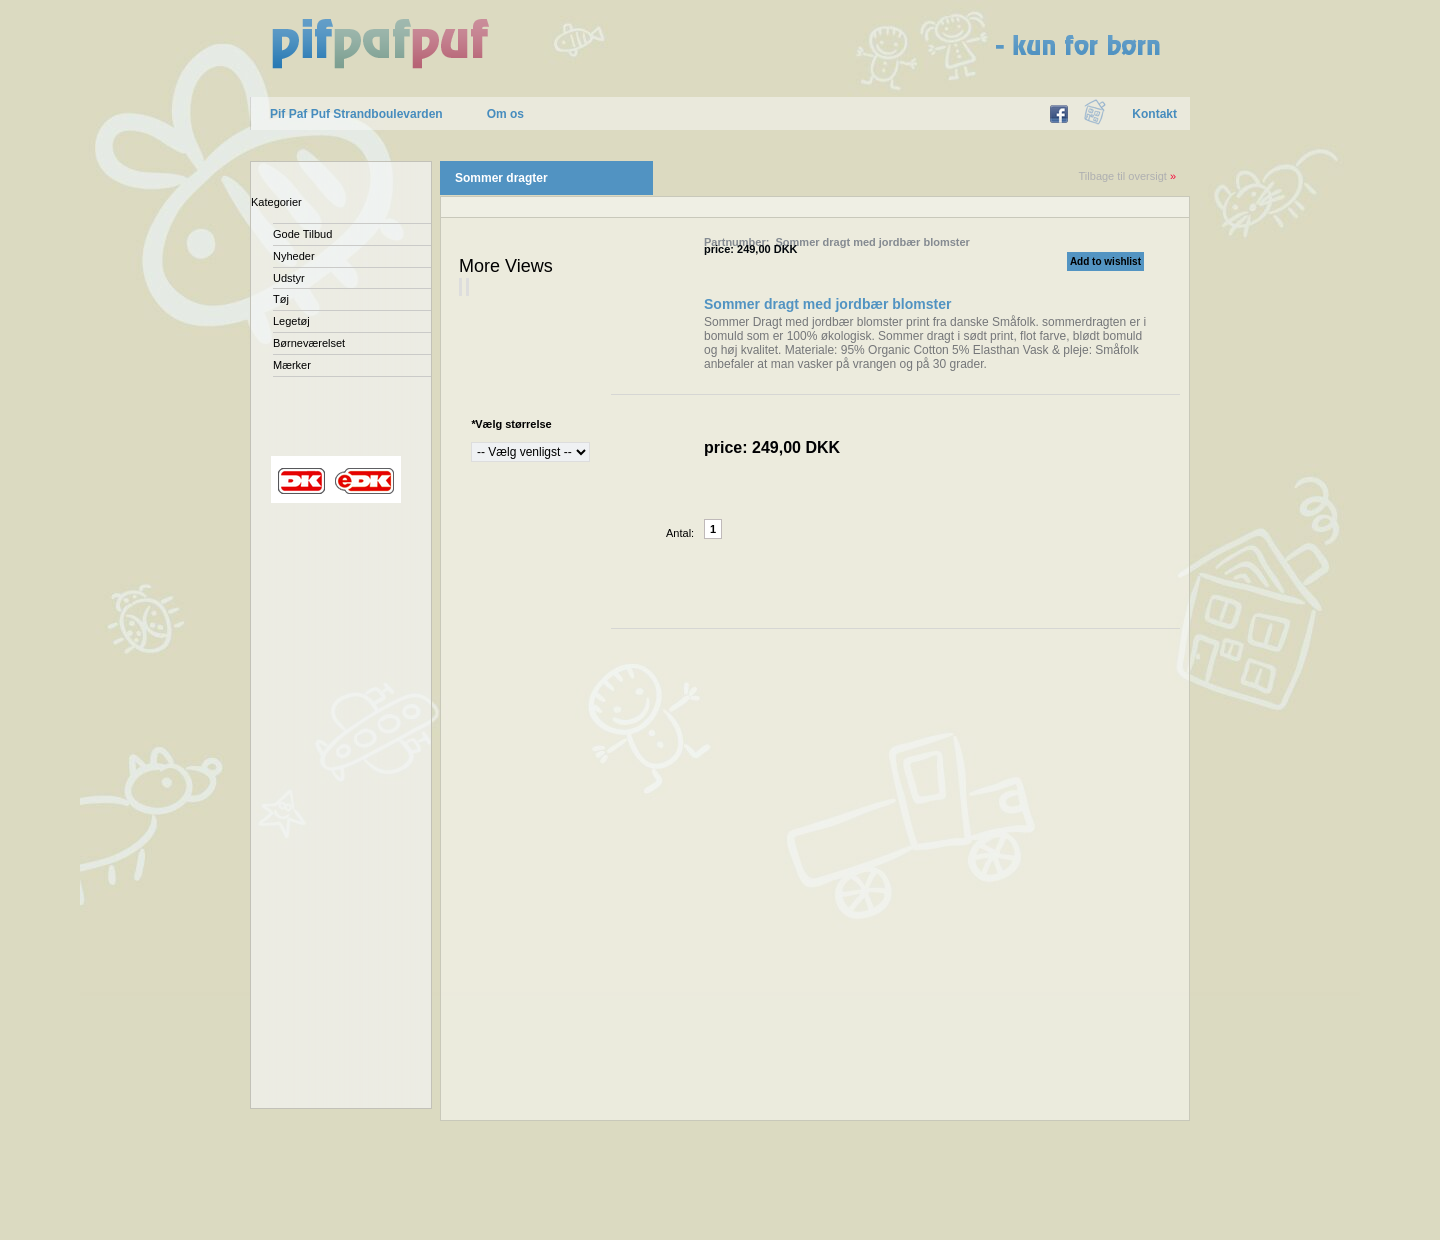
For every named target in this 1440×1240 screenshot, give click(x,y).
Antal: (680, 533)
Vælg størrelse (511, 424)
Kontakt (1154, 114)
